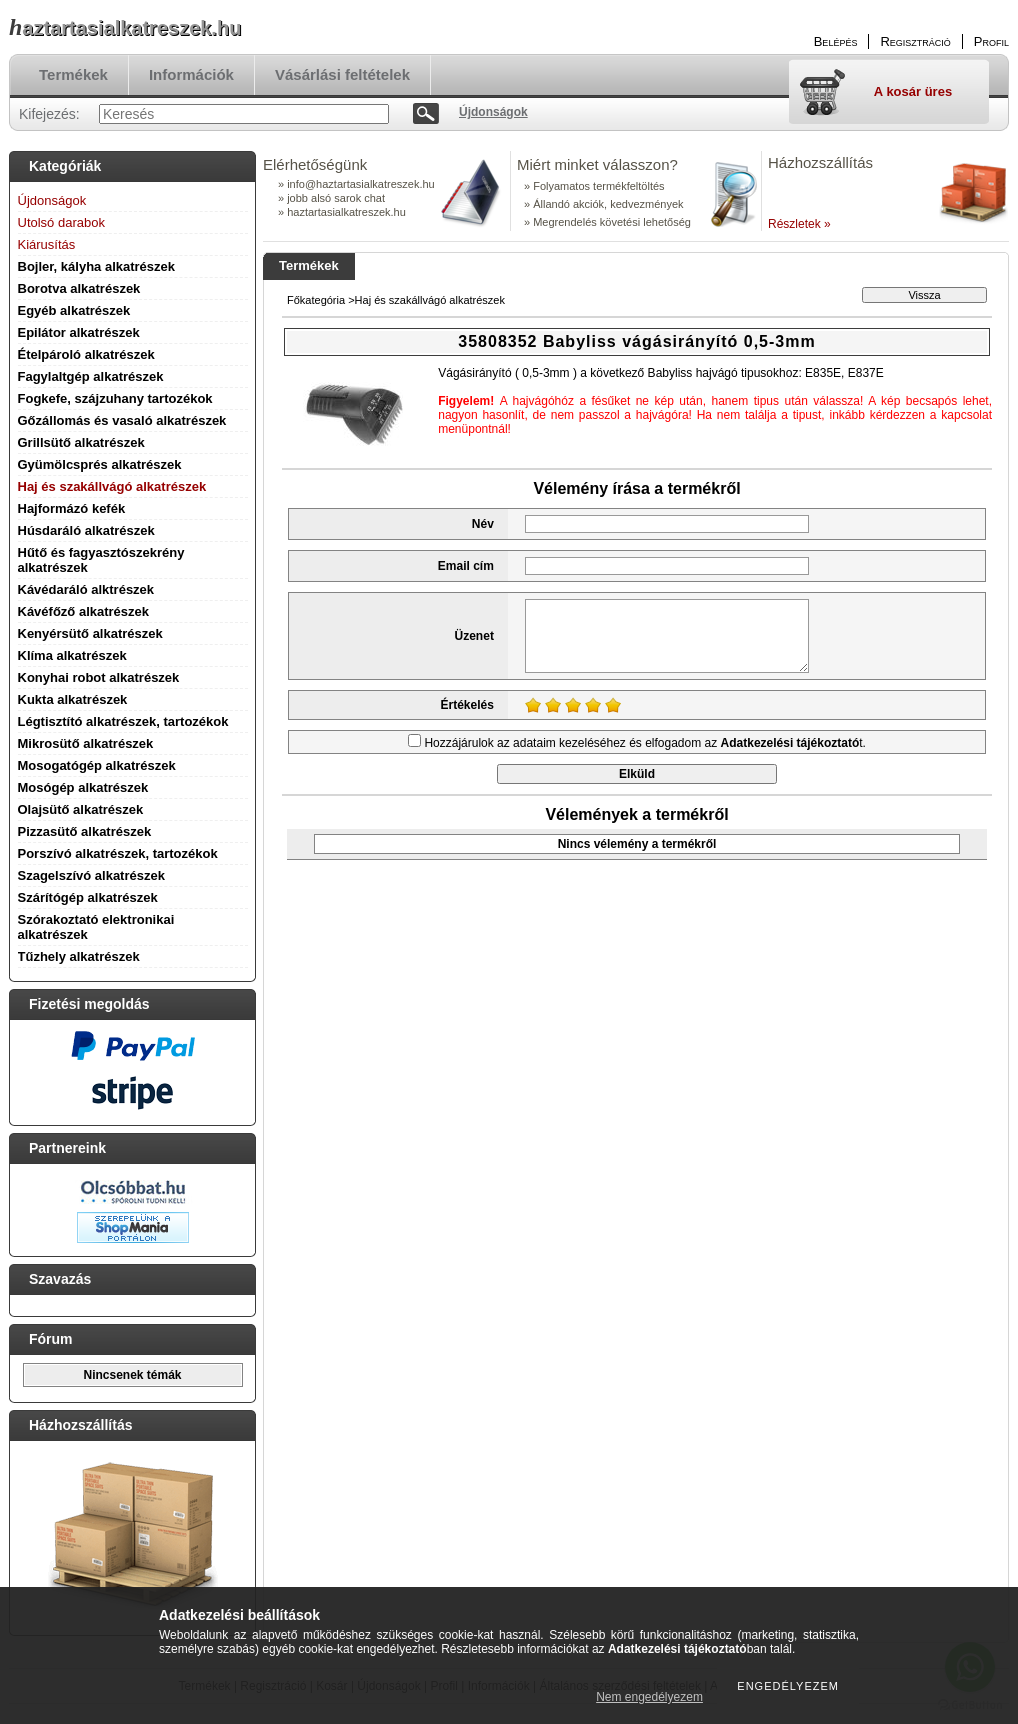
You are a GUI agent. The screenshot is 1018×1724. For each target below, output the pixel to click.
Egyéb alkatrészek (74, 310)
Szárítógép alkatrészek (88, 897)
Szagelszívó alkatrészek (91, 875)
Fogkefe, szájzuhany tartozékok (115, 398)
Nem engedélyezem (649, 1697)
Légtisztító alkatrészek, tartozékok (123, 721)
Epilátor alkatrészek (79, 332)
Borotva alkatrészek (79, 288)
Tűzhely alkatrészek (79, 956)
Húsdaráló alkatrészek (86, 530)
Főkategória (316, 300)
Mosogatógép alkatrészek (97, 765)
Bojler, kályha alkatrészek (97, 266)
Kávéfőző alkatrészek (84, 611)
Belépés (836, 41)
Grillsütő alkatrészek (81, 442)
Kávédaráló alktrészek (86, 589)
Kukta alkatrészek (73, 699)
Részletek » (799, 224)
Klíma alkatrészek (72, 655)
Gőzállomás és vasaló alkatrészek (122, 420)
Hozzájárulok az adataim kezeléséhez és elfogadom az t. (645, 743)
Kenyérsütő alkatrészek (90, 633)
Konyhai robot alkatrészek (99, 677)
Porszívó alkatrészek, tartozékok (118, 853)
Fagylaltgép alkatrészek (91, 376)
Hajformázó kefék (72, 508)
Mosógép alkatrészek (83, 787)
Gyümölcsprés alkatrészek (100, 464)
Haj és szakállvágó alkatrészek (112, 486)
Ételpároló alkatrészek (86, 354)
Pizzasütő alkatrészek (85, 831)
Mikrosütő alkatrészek (86, 743)
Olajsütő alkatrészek (81, 809)
